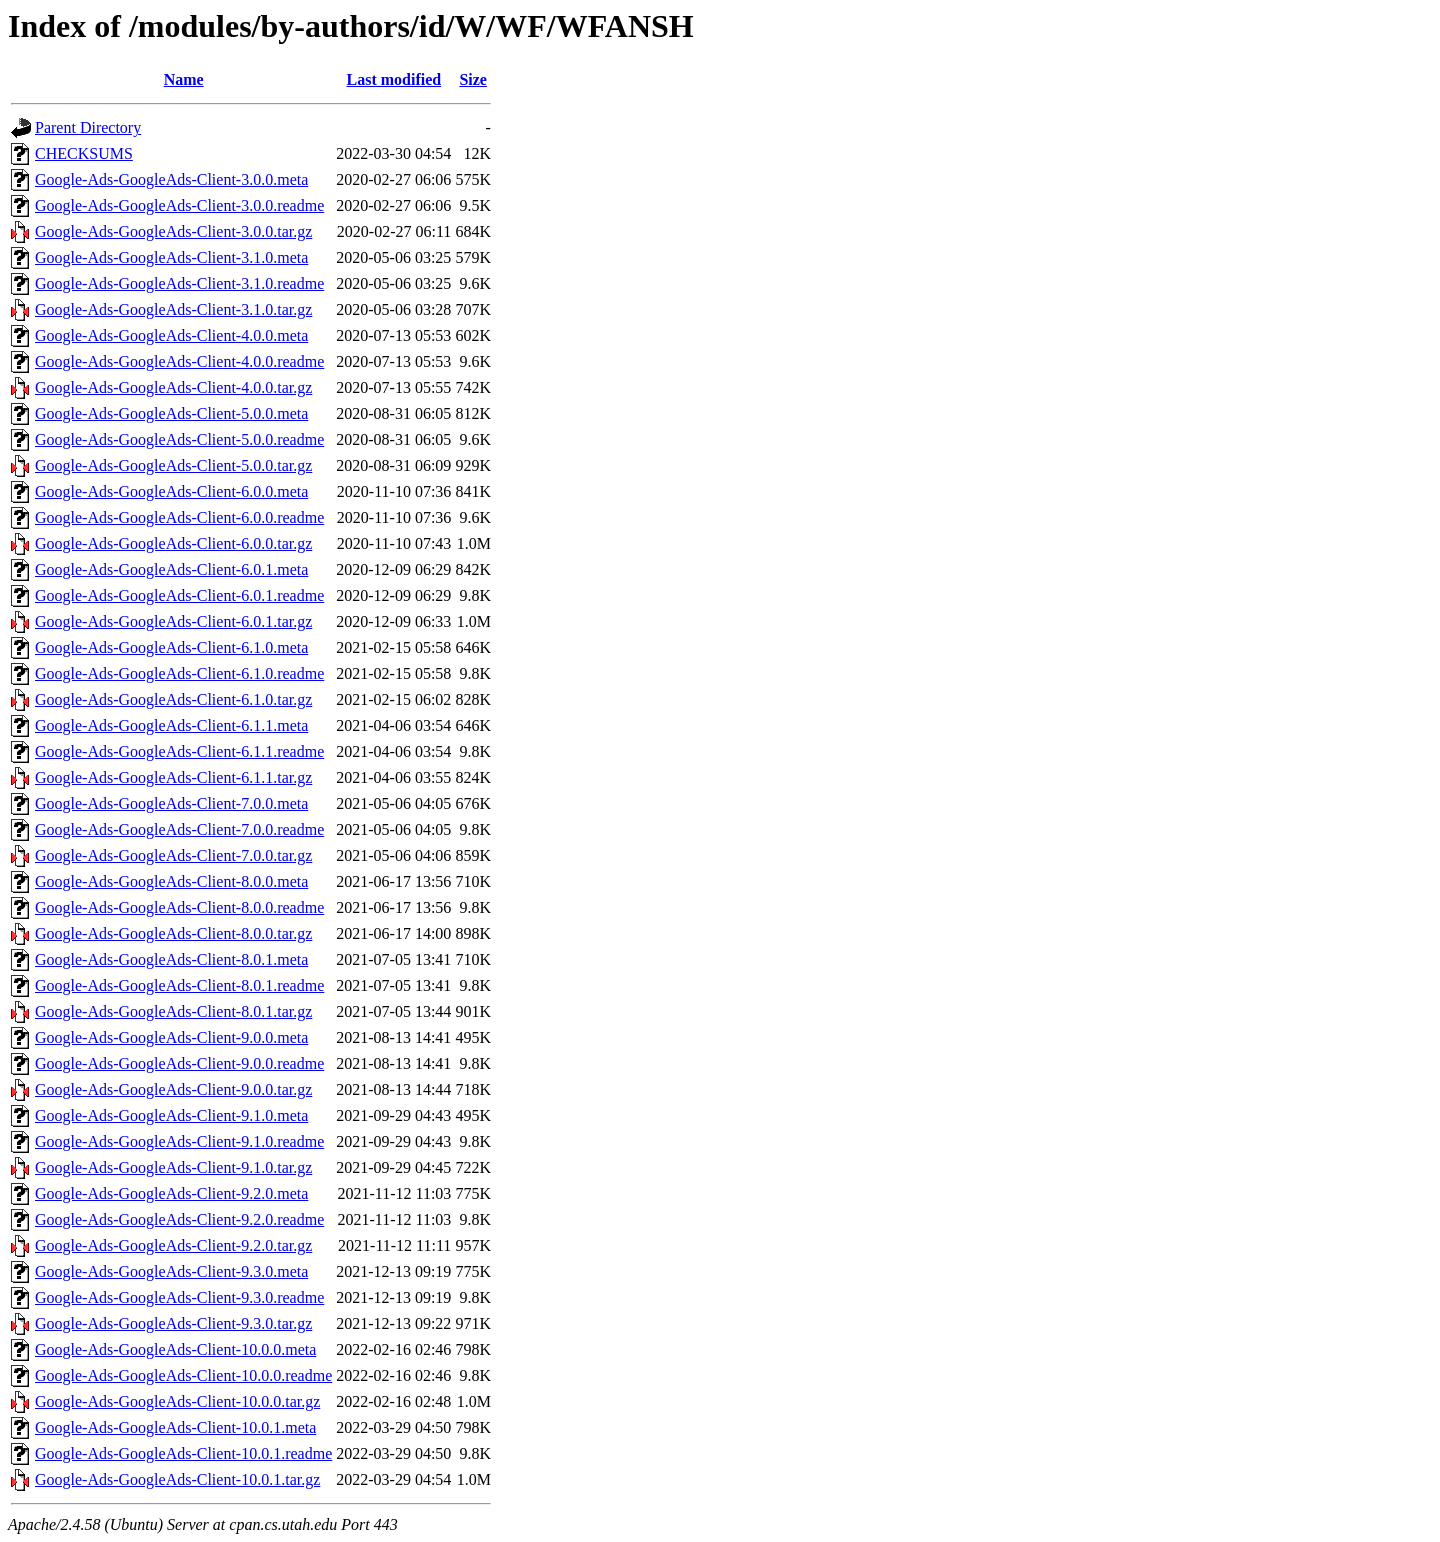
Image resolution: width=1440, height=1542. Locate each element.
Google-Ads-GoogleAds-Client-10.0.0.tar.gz (177, 1401)
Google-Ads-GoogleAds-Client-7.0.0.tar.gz (173, 855)
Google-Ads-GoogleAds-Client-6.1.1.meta (171, 725)
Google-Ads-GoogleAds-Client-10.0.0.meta (175, 1349)
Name (184, 79)
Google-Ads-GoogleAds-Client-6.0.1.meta (171, 569)
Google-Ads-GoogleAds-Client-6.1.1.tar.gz (173, 777)
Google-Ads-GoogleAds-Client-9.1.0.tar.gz (173, 1167)
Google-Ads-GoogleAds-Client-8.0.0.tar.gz (173, 933)
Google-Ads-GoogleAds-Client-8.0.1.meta (171, 959)
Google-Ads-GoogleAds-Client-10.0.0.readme (183, 1375)
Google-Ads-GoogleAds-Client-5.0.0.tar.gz (173, 465)
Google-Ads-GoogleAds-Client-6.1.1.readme (179, 751)
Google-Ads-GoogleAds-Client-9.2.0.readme (179, 1219)
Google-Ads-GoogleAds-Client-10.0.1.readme (183, 1453)
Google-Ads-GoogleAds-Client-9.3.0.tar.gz (173, 1323)
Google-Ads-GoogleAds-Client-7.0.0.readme (179, 829)
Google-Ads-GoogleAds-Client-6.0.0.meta (171, 491)
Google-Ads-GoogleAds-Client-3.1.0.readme (179, 283)
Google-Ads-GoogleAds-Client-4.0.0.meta (171, 335)
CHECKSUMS (84, 153)
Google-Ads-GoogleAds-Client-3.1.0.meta (171, 257)
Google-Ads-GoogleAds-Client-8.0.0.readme (179, 907)
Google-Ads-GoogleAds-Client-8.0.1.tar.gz (173, 1011)
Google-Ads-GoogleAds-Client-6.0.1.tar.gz (173, 621)
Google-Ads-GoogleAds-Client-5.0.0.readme (179, 439)
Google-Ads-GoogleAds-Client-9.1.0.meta (171, 1115)
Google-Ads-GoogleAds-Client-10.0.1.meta (175, 1427)
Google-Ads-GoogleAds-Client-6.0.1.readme (179, 595)
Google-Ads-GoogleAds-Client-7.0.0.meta (171, 803)
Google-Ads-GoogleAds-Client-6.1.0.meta (171, 647)
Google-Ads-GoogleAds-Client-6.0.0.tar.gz (173, 543)
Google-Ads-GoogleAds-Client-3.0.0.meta (171, 179)
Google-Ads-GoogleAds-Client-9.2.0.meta (171, 1193)
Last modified (393, 79)
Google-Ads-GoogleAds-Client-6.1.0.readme (179, 673)
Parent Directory (88, 127)
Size (473, 79)
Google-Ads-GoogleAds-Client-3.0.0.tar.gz (173, 231)
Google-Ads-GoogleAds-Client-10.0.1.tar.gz (177, 1479)
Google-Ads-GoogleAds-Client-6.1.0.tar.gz (173, 699)
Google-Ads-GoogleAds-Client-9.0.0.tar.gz (173, 1089)
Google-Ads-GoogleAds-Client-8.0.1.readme (179, 985)
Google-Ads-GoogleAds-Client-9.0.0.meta (171, 1037)
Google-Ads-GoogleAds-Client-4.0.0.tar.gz (173, 387)
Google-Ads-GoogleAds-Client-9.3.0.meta (171, 1271)
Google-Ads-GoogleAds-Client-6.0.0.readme (179, 517)
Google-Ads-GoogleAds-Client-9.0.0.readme (179, 1063)
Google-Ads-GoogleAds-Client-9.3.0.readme (179, 1297)
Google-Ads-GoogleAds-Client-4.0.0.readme (179, 361)
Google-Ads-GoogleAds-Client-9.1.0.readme (179, 1141)
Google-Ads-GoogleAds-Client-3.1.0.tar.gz (173, 309)
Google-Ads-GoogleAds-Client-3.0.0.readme (179, 205)
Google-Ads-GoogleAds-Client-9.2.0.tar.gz (173, 1245)
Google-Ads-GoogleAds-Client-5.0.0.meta (171, 413)
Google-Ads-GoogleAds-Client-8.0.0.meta (171, 881)
